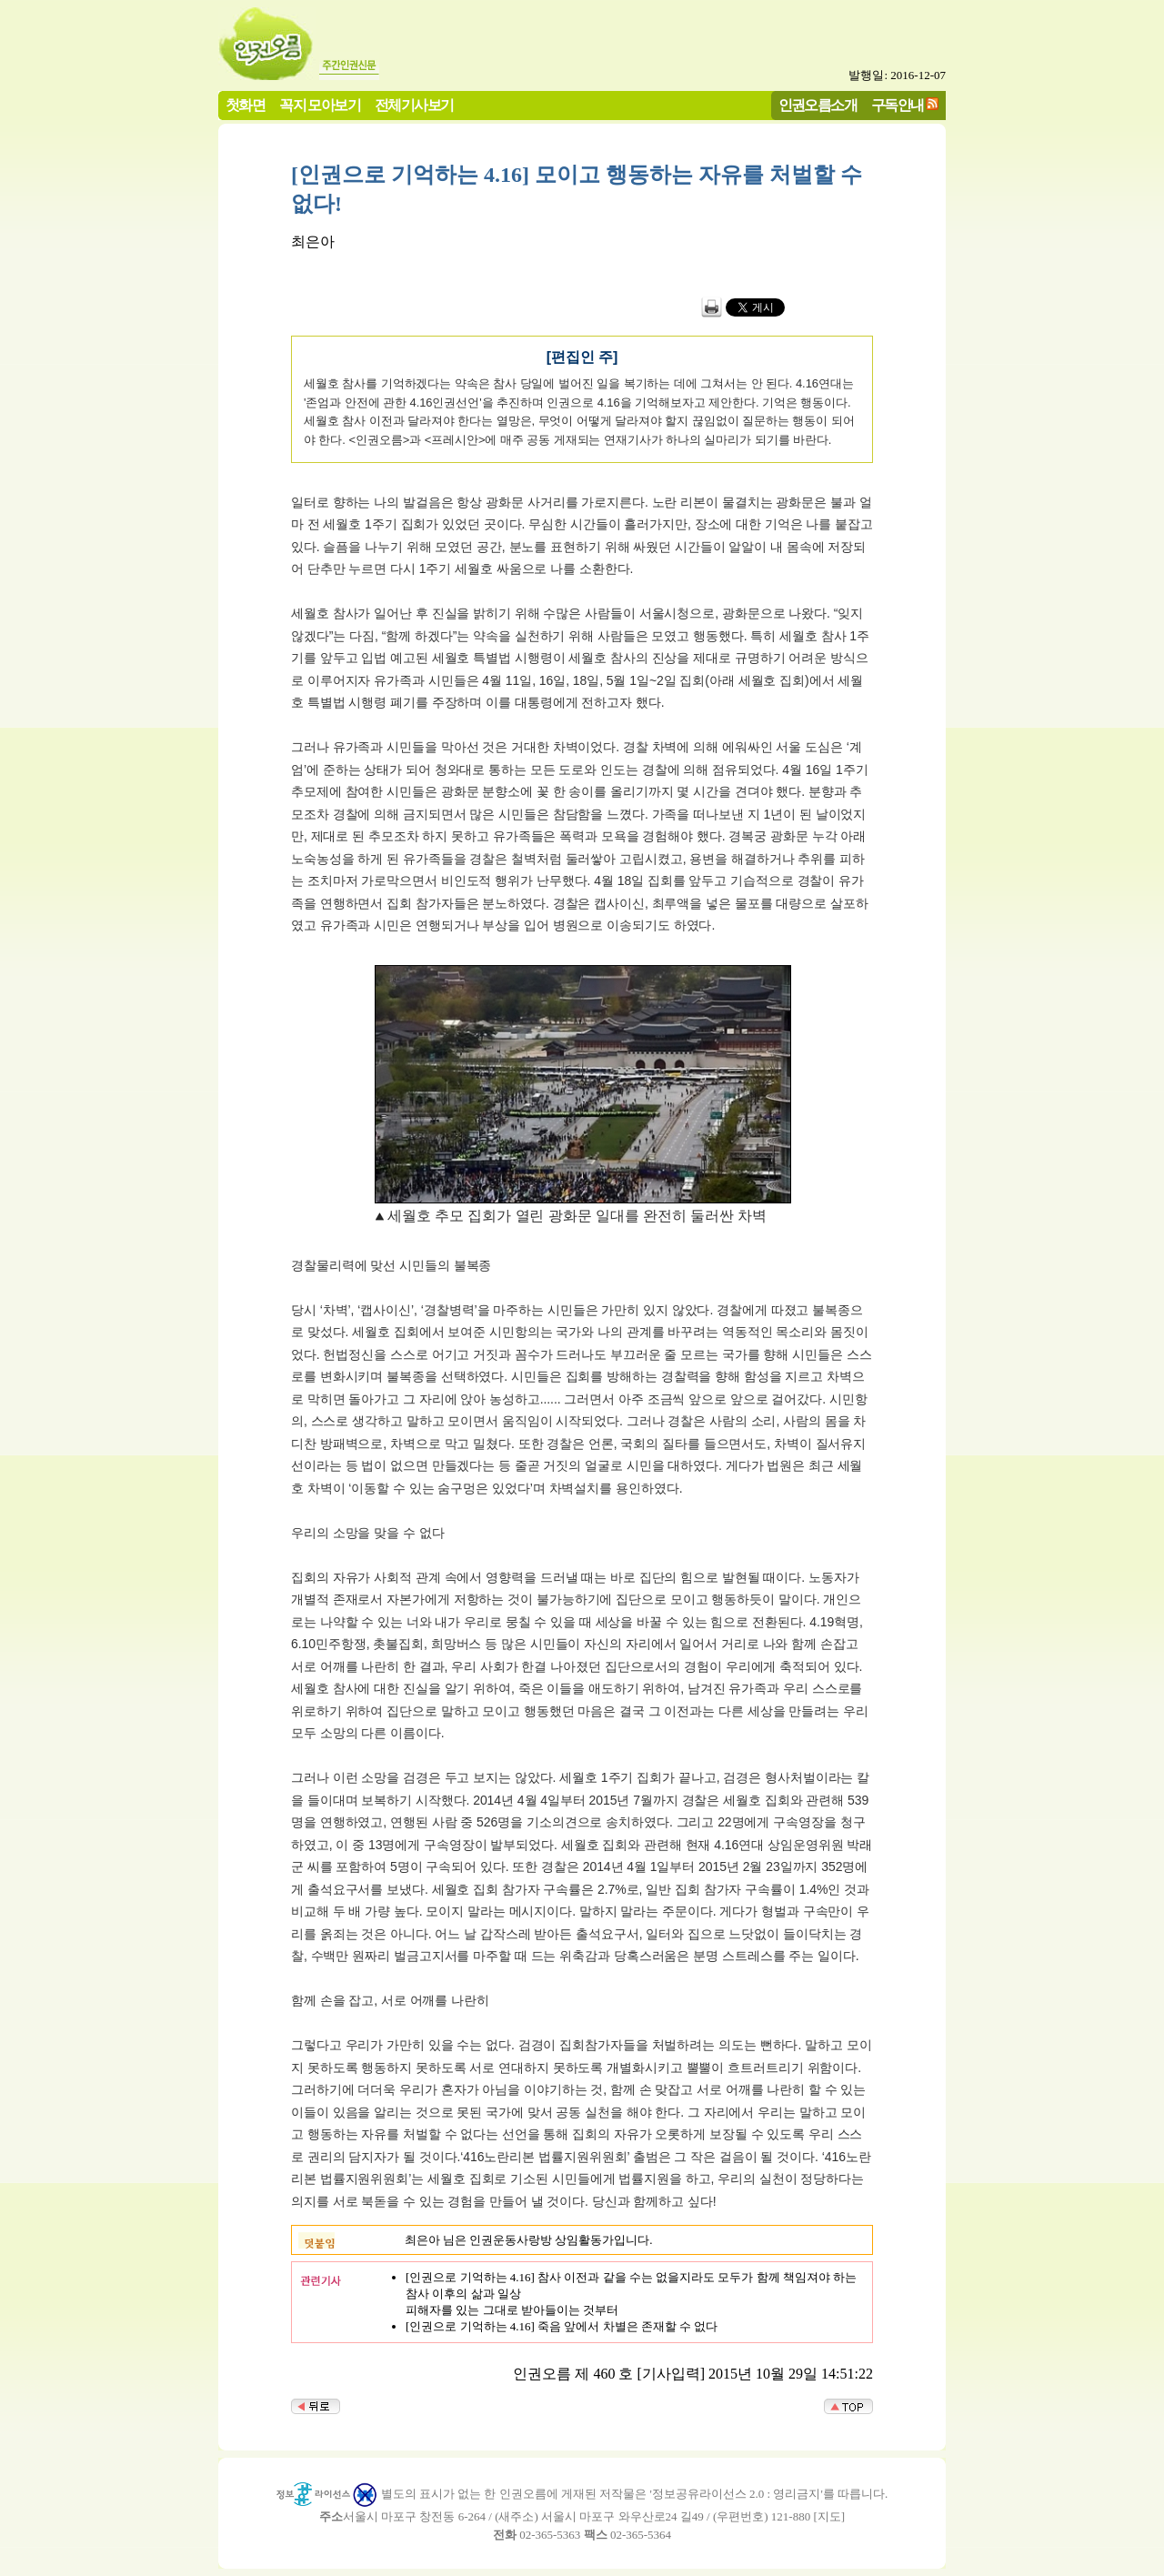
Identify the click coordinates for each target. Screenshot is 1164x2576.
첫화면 (245, 105)
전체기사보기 (414, 105)
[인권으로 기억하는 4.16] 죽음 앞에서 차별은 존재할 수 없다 (561, 2326)
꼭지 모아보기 (319, 105)
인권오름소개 (817, 105)
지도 (829, 2516)
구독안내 (897, 105)
